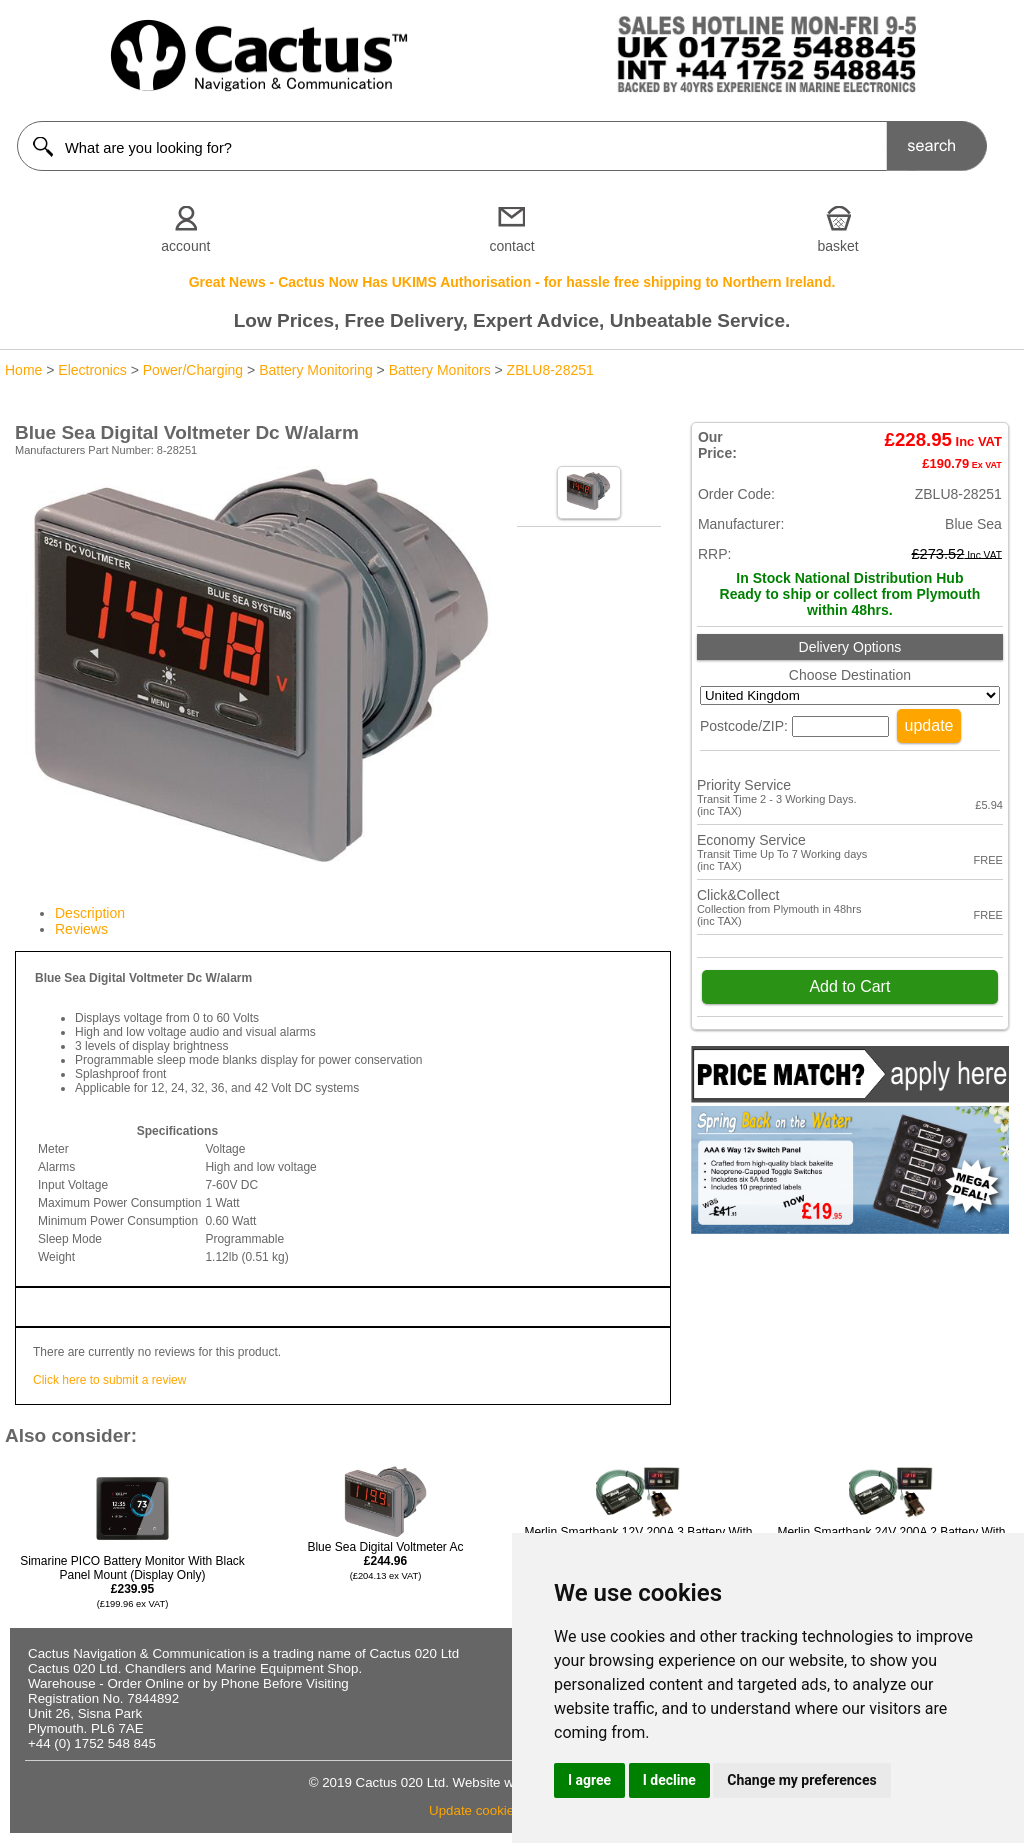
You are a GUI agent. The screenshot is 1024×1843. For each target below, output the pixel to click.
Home (23, 370)
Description (90, 913)
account (185, 246)
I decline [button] (669, 1780)
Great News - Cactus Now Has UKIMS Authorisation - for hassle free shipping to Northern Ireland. (512, 282)
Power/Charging (193, 370)
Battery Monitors (440, 370)
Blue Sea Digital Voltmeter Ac (385, 1560)
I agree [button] (589, 1780)
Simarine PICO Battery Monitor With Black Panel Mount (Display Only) (132, 1581)
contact (511, 246)
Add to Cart (849, 986)
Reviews (81, 929)
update (929, 725)
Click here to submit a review (109, 1380)
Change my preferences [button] (801, 1780)
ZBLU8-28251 (550, 370)
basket (838, 246)
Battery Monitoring (316, 370)
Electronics (92, 370)
